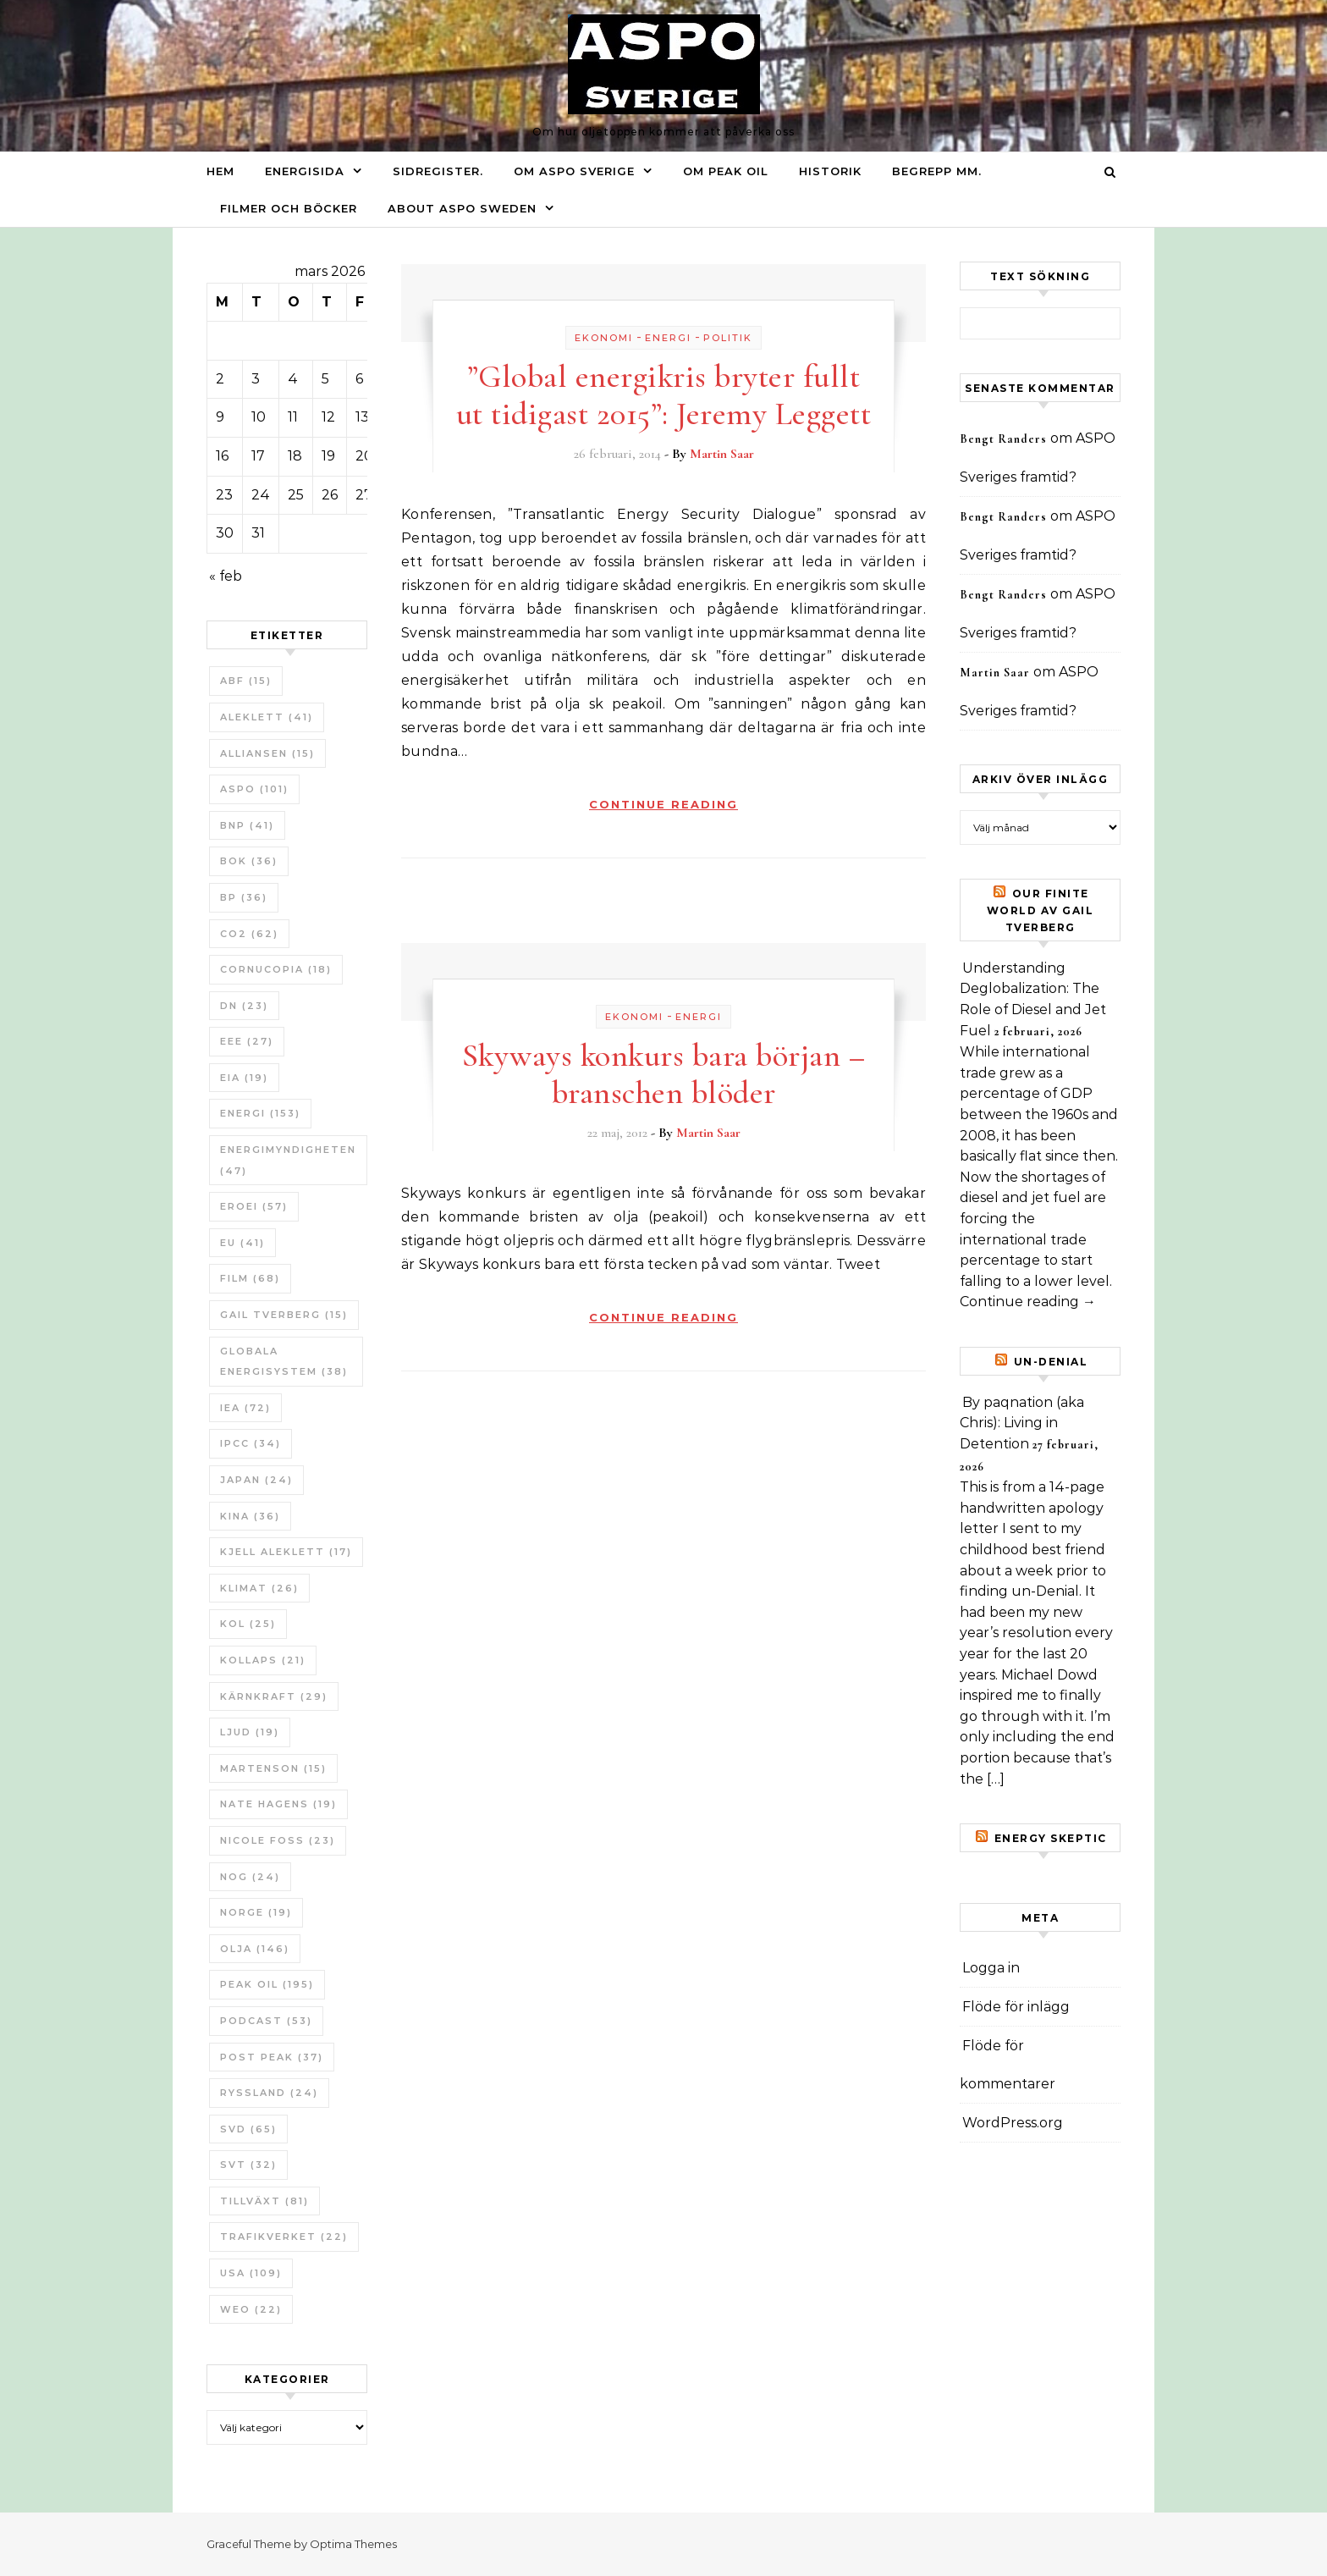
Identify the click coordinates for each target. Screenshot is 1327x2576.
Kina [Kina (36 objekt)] (250, 1516)
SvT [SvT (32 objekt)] (248, 2165)
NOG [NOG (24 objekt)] (250, 1877)
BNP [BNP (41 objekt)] (247, 825)
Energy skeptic (1050, 1838)
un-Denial (1051, 1361)
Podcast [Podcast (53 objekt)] (266, 2021)
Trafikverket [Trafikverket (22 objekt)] (284, 2236)
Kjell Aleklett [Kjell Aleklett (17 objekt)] (286, 1552)
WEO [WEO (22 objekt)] (251, 2309)
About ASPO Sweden (462, 208)
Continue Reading (663, 804)
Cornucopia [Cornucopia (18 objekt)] (276, 969)
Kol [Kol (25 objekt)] (248, 1624)
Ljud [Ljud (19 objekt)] (249, 1732)
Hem (220, 171)
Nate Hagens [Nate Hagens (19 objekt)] (278, 1804)
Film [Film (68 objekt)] (250, 1278)
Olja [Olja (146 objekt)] (254, 1949)
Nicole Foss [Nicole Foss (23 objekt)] (277, 1840)
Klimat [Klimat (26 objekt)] (259, 1588)
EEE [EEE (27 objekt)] (246, 1041)
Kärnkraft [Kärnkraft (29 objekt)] (274, 1696)
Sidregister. (438, 171)
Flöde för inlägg (1016, 2007)
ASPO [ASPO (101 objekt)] (254, 789)
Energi (668, 338)
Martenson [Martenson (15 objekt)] (273, 1768)
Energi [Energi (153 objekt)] (260, 1113)
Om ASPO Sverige (574, 171)
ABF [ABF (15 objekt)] (246, 681)
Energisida (304, 171)
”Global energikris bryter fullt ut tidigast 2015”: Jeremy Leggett (664, 395)
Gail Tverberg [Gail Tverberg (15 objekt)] (284, 1315)
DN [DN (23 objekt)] (244, 1006)
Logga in (991, 1968)
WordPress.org (1012, 2123)
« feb (225, 576)
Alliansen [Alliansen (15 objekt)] (267, 753)
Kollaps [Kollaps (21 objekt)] (263, 1660)
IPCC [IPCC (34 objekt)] (250, 1443)
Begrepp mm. (937, 171)
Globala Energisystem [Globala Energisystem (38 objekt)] (284, 1361)
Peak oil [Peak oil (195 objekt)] (267, 1984)
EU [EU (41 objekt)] (242, 1243)
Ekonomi (604, 338)
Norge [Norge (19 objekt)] (256, 1912)
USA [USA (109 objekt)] (251, 2273)
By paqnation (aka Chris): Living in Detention (1022, 1423)
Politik (727, 338)
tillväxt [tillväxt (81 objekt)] (264, 2201)
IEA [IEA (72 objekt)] (245, 1408)
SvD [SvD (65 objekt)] (248, 2129)
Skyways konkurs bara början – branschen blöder (664, 1074)
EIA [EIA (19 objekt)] (244, 1078)
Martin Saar (722, 453)
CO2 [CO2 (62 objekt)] (249, 934)
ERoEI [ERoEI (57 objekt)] (254, 1206)
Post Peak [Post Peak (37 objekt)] (271, 2057)
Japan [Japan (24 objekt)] (256, 1480)
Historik (830, 171)
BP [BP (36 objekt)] (243, 897)
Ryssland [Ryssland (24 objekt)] (269, 2093)
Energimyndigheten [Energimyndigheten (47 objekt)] (288, 1160)
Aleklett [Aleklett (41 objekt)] (266, 717)
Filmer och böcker (288, 208)
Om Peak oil (725, 171)
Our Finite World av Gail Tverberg (1040, 910)
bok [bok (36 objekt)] (249, 861)
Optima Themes (353, 2544)
